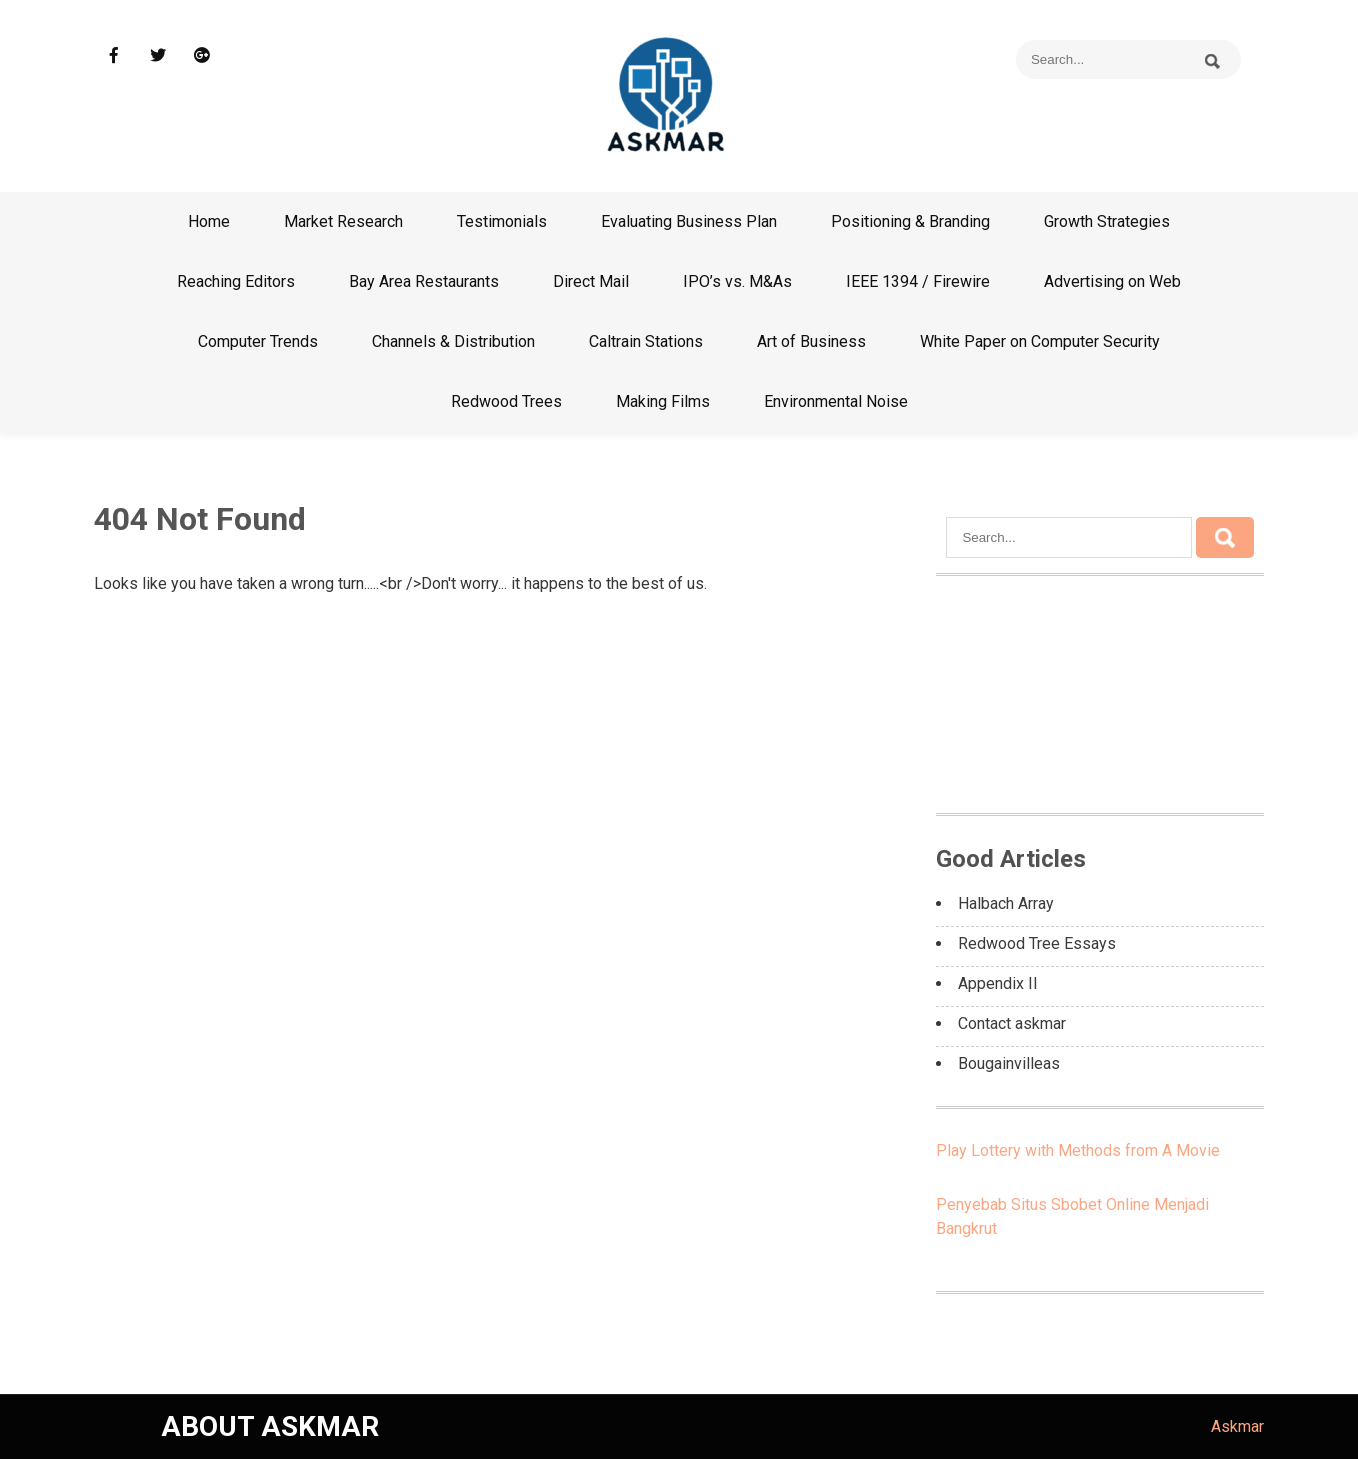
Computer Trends (258, 341)
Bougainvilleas (1009, 1063)
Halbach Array (1006, 903)
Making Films (663, 401)
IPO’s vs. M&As (737, 281)
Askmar (1237, 1426)
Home (209, 221)
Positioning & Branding (910, 221)
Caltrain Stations (646, 341)
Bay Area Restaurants (424, 281)
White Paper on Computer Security (1040, 341)
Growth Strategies (1107, 221)
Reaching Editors (236, 281)
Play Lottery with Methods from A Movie (1078, 1150)
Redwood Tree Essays (1037, 943)
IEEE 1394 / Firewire (918, 281)
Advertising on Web (1112, 281)
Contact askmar (1012, 1023)
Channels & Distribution (453, 341)
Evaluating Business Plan (689, 221)
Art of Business (811, 341)
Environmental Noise (836, 401)
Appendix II (998, 983)
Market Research (343, 221)
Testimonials (502, 221)
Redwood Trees (506, 401)
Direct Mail (591, 281)
